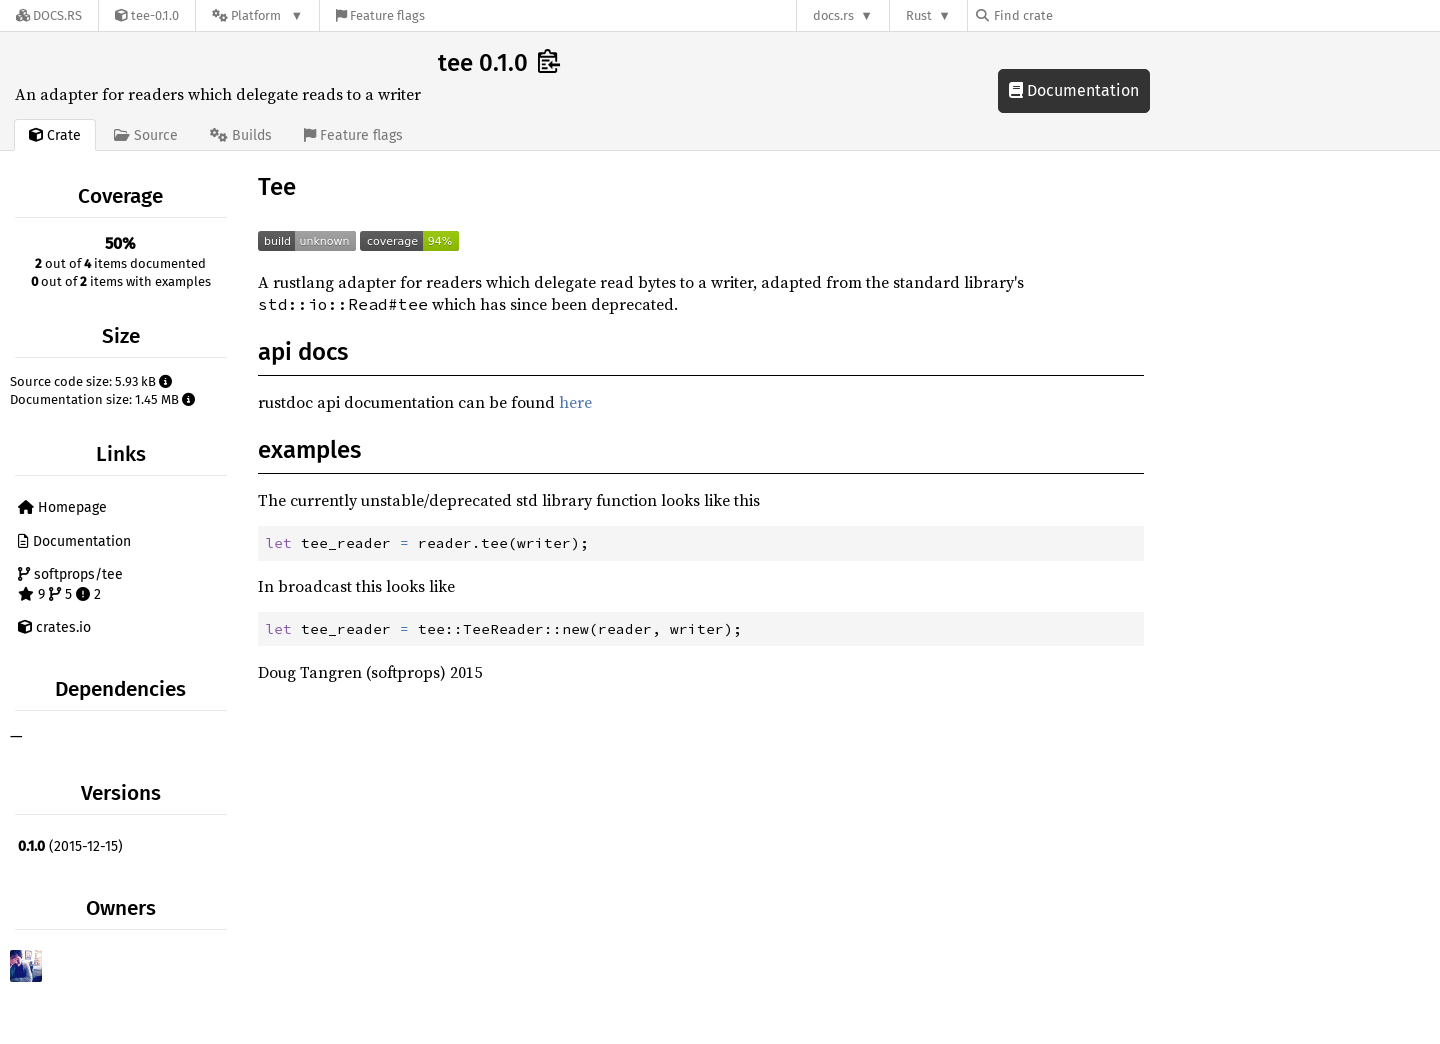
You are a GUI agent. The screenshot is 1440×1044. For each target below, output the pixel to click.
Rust (919, 15)
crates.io (54, 627)
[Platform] (257, 15)
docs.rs (833, 15)
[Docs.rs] (49, 15)
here (575, 402)
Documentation (1074, 90)
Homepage (62, 507)
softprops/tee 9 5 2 (70, 584)
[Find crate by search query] (1076, 15)
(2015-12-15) (70, 846)
